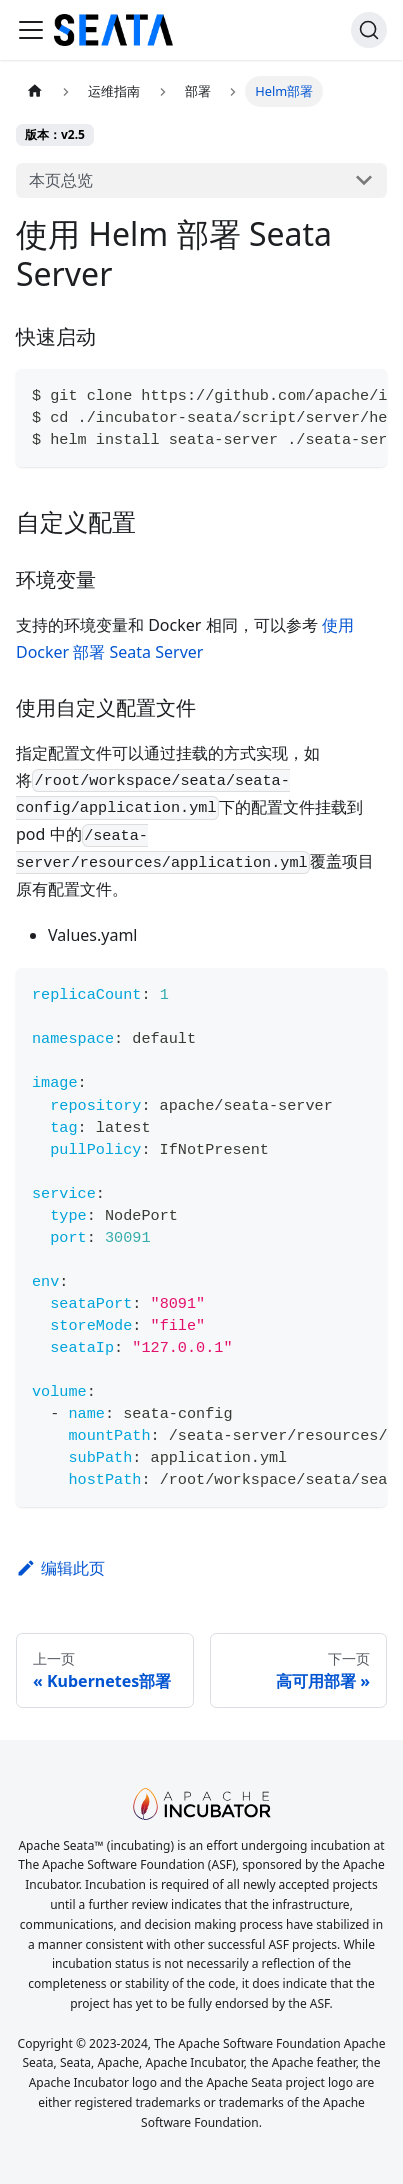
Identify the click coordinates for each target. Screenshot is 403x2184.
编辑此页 (60, 1568)
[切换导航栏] (31, 30)
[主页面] (35, 91)
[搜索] (369, 30)
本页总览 (61, 180)
